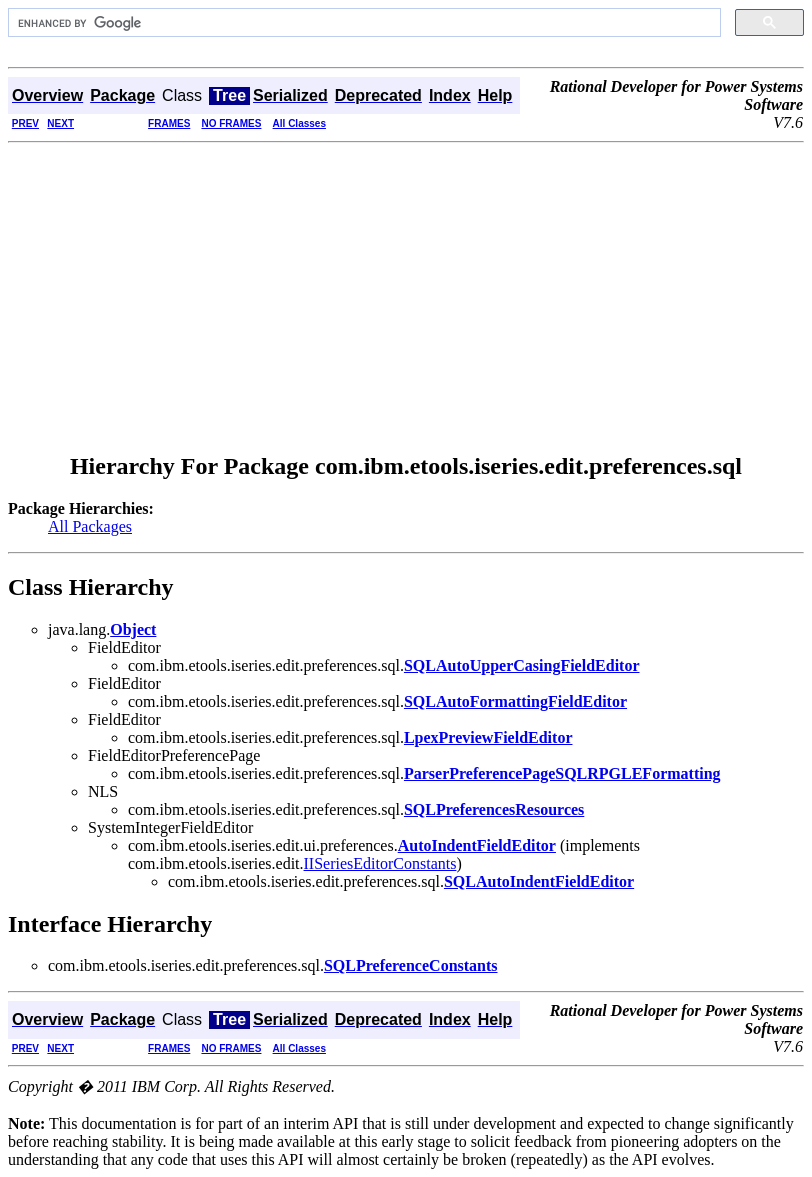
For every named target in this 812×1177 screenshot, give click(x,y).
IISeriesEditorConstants (380, 863)
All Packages (90, 526)
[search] (362, 23)
